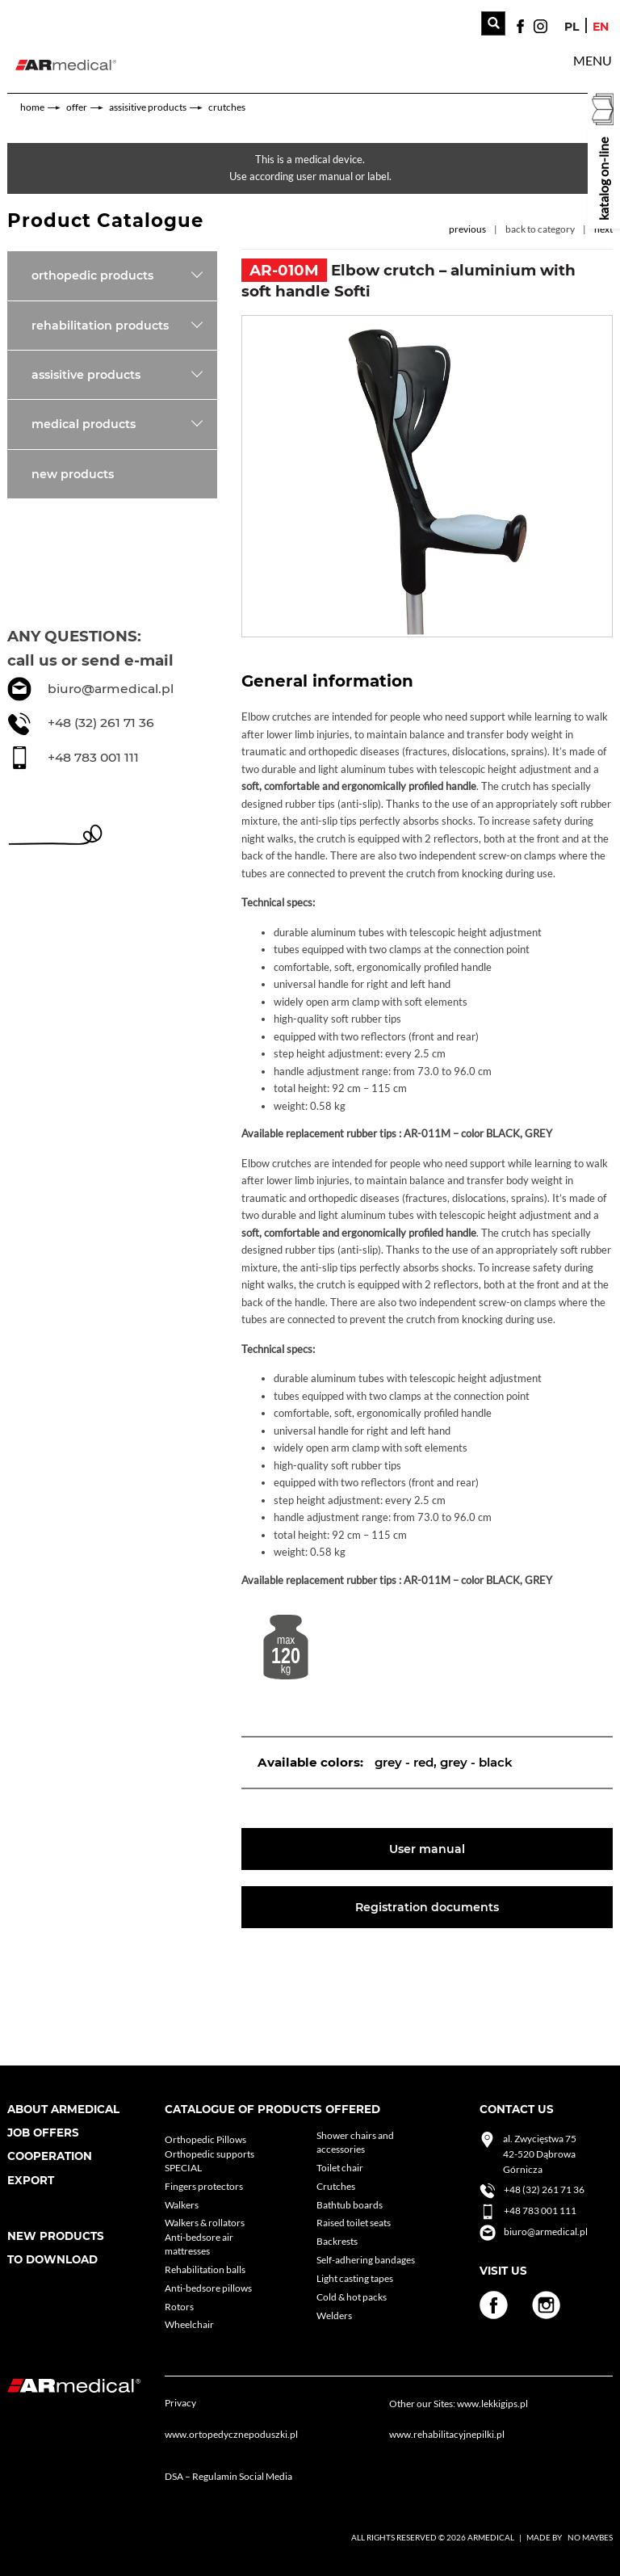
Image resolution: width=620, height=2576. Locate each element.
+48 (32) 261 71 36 (101, 722)
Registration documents (427, 1907)
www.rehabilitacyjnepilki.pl (447, 2434)
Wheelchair (189, 2324)
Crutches (226, 107)
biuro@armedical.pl (111, 688)
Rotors (179, 2307)
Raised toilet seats (353, 2223)
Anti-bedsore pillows (208, 2288)
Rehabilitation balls (205, 2269)
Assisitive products (147, 107)
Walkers (182, 2205)
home (32, 107)
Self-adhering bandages (365, 2260)
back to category (540, 229)
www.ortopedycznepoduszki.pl (231, 2434)
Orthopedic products (92, 275)
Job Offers (43, 2132)
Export (30, 2180)
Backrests (337, 2241)
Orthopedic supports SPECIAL (209, 2161)
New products (72, 474)
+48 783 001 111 (93, 757)
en (601, 26)
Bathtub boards (349, 2205)
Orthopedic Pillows (205, 2139)
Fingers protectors (204, 2186)
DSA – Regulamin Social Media (228, 2476)
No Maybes (590, 2537)
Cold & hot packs (351, 2297)
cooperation (49, 2155)
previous (467, 229)
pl (571, 26)
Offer (76, 107)
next (603, 229)
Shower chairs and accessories (355, 2142)
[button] (592, 60)
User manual (427, 1849)
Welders (334, 2315)
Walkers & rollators (205, 2223)
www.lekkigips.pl (492, 2403)
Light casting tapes (354, 2278)
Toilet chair (339, 2168)
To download (52, 2259)
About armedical (63, 2109)
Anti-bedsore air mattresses (199, 2244)
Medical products (83, 424)
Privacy (180, 2403)
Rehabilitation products (100, 325)
